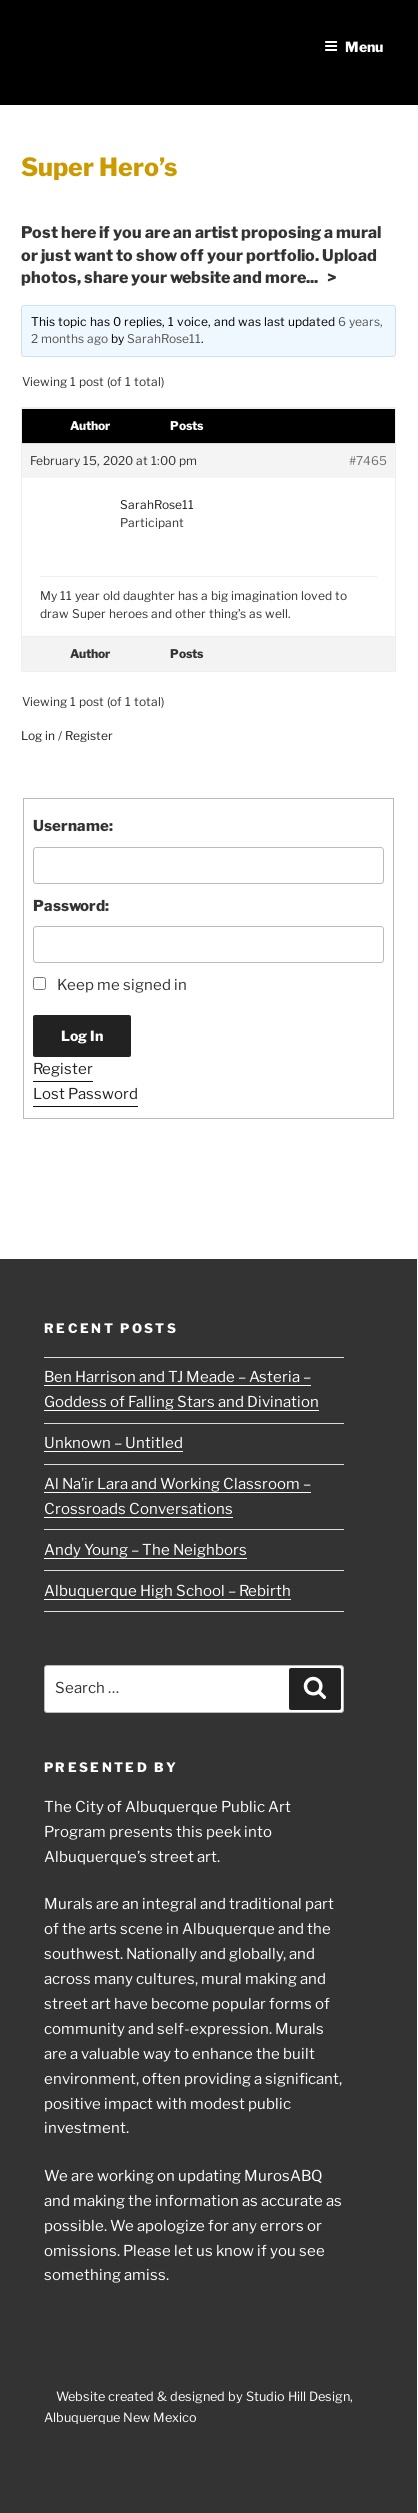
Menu (353, 46)
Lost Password (85, 1094)
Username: (73, 826)
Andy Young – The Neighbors (145, 1550)
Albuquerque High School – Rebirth (167, 1591)
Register (89, 735)
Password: (71, 906)
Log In (82, 1035)
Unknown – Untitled (113, 1443)
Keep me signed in (122, 985)
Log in (38, 735)
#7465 (368, 460)
